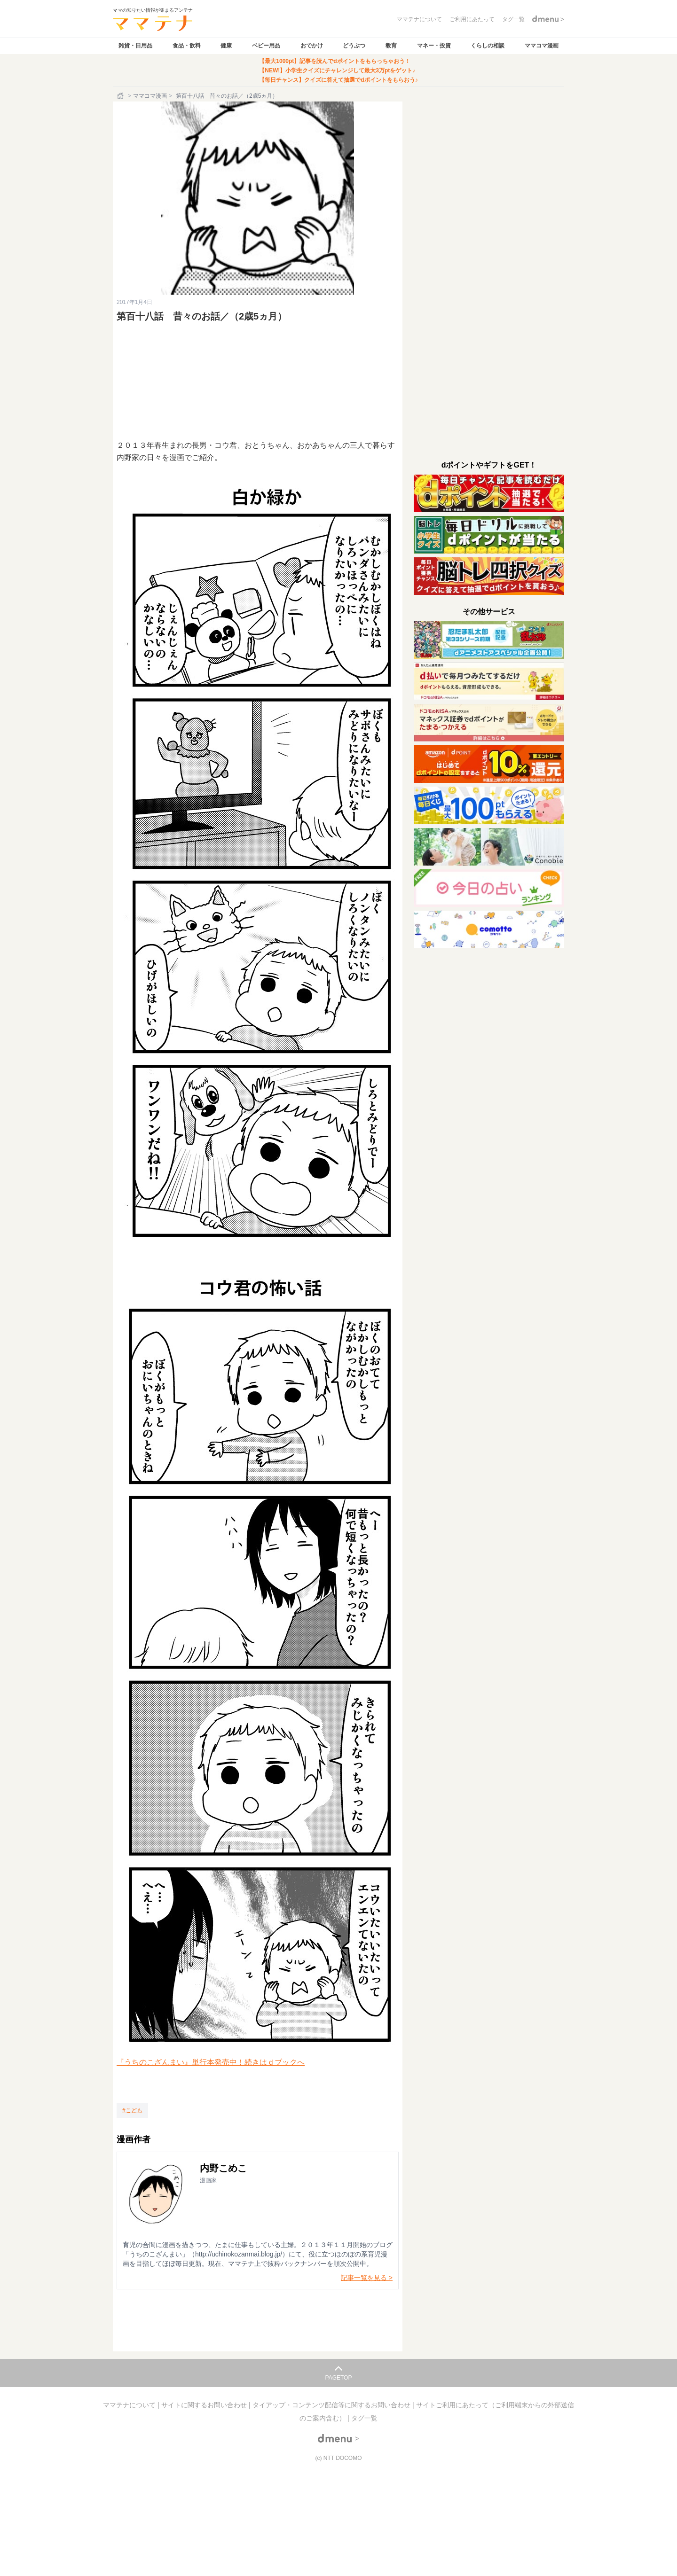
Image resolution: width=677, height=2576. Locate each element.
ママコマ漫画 (542, 45)
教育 (391, 45)
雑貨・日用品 (135, 45)
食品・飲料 (187, 45)
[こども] (132, 2110)
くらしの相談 (487, 45)
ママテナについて (130, 2405)
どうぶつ (354, 45)
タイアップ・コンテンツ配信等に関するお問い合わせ (332, 2405)
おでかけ (311, 45)
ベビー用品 (266, 45)
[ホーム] (121, 96)
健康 (226, 45)
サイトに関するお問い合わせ (205, 2405)
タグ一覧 (364, 2418)
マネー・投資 (434, 45)
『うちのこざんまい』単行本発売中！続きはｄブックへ (211, 2062)
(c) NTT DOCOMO (338, 2458)
